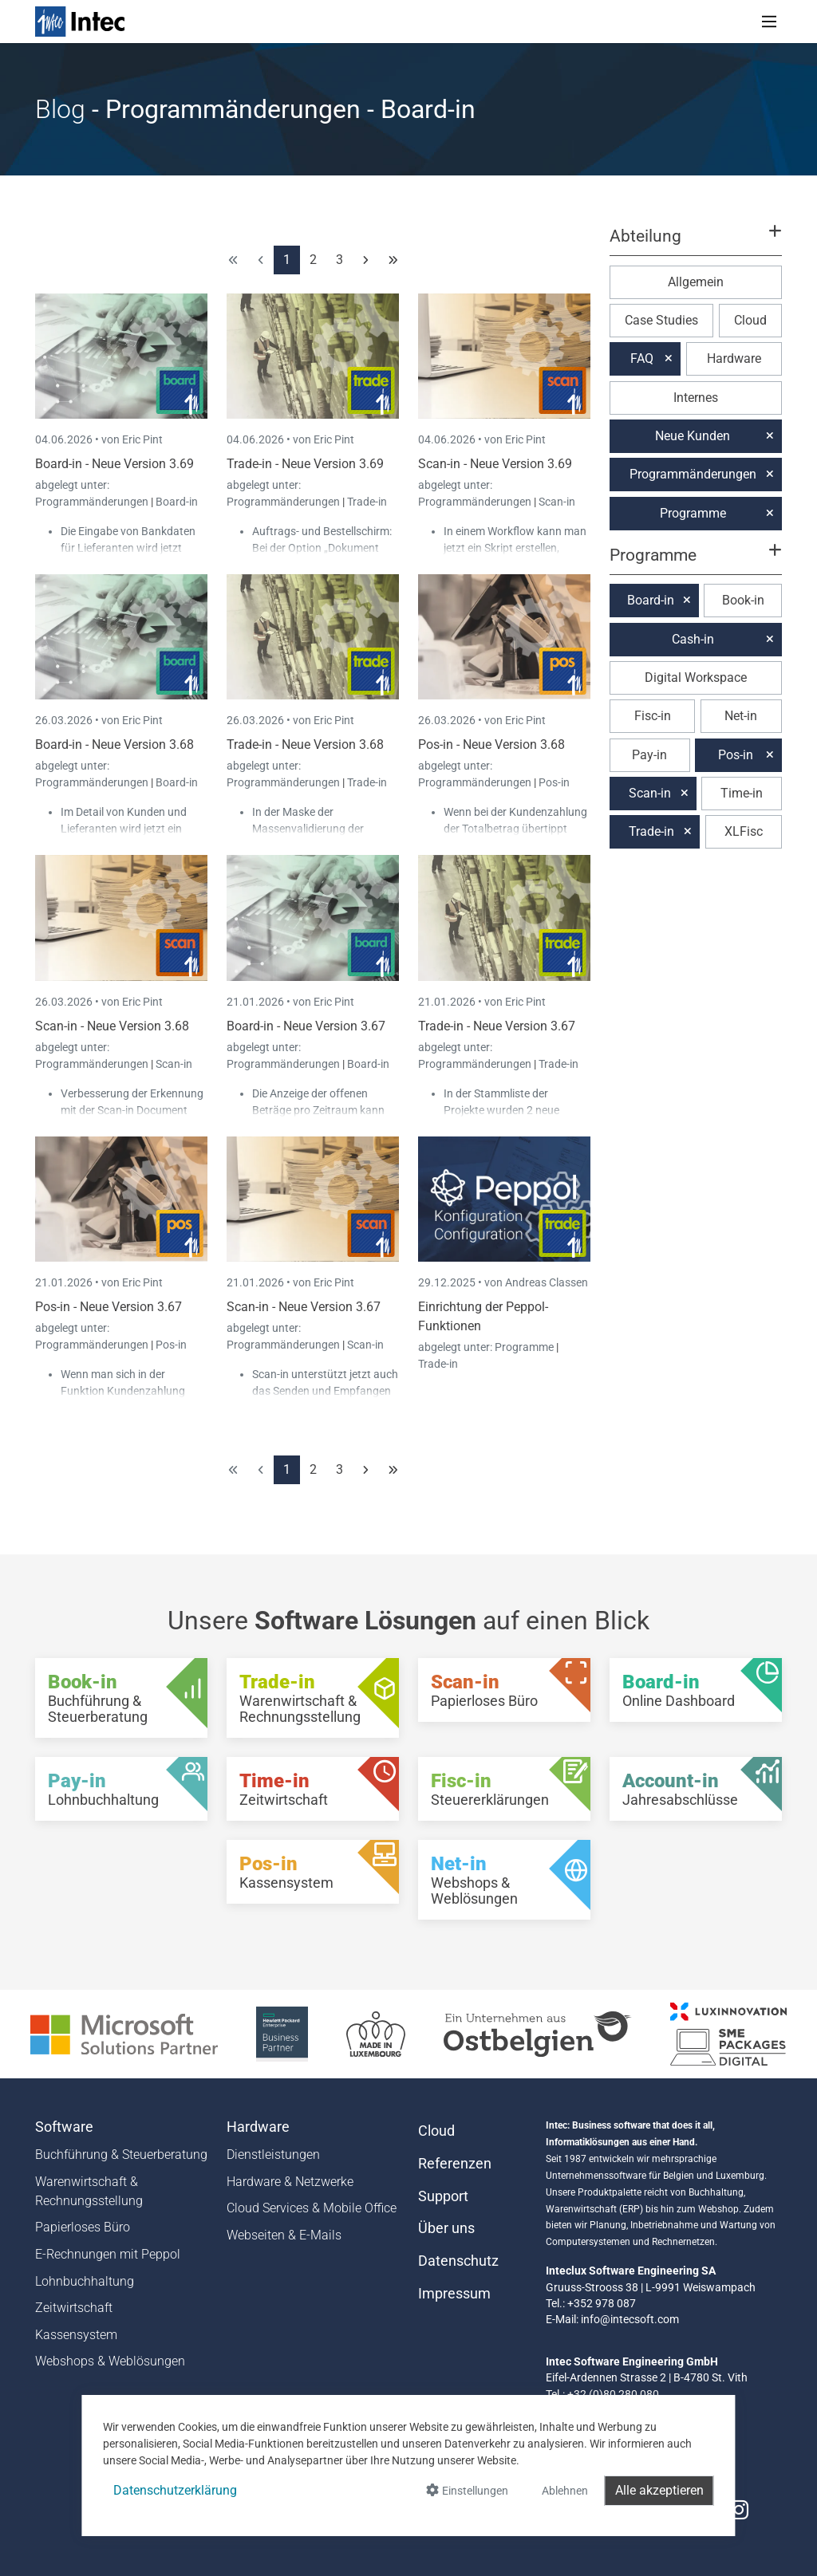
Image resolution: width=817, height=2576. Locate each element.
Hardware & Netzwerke (290, 2181)
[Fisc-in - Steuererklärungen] (504, 1789)
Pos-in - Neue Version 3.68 (491, 744)
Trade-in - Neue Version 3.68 (305, 744)
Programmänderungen (93, 501)
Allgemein (696, 282)
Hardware (734, 358)
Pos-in (554, 782)
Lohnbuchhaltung (84, 2281)
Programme (525, 1347)
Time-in (741, 793)
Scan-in (557, 501)
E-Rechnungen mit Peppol (107, 2254)
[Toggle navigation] (769, 21)
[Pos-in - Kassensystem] (313, 1872)
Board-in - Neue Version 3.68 (114, 744)
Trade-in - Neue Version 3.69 (305, 463)
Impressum (454, 2294)
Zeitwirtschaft (73, 2307)
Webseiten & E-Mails (284, 2235)
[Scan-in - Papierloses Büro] (504, 1690)
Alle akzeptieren (659, 2490)
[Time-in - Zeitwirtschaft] (313, 1789)
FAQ (641, 358)
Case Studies (661, 320)
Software (64, 2127)
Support (443, 2196)
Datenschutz (458, 2261)
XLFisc (743, 831)
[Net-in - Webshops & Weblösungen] (504, 1880)
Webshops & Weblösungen (110, 2361)
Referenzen (454, 2164)
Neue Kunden (692, 435)
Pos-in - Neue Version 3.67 (108, 1306)
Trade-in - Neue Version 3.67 (496, 1026)
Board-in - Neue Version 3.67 (306, 1026)
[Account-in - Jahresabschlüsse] (696, 1789)
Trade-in (367, 501)
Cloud (750, 320)
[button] (695, 243)
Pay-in (649, 754)
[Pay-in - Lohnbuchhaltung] (121, 1789)
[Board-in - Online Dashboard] (696, 1690)
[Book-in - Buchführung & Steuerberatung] (121, 1698)
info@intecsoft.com (630, 2319)
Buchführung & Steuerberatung (121, 2154)
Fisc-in (652, 715)
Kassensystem (76, 2334)
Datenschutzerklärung (175, 2490)
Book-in (743, 600)
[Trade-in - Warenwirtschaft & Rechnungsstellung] (313, 1698)
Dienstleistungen (273, 2154)
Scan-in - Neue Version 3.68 (112, 1026)
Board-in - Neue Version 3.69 (114, 463)
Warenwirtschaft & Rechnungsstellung (89, 2191)
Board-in (177, 501)
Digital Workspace (696, 677)
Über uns (446, 2228)
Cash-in (693, 639)
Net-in (740, 715)
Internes (695, 397)
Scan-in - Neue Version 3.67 (304, 1306)
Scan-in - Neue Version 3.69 (495, 463)
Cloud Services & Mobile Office (312, 2208)
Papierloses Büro (82, 2227)
